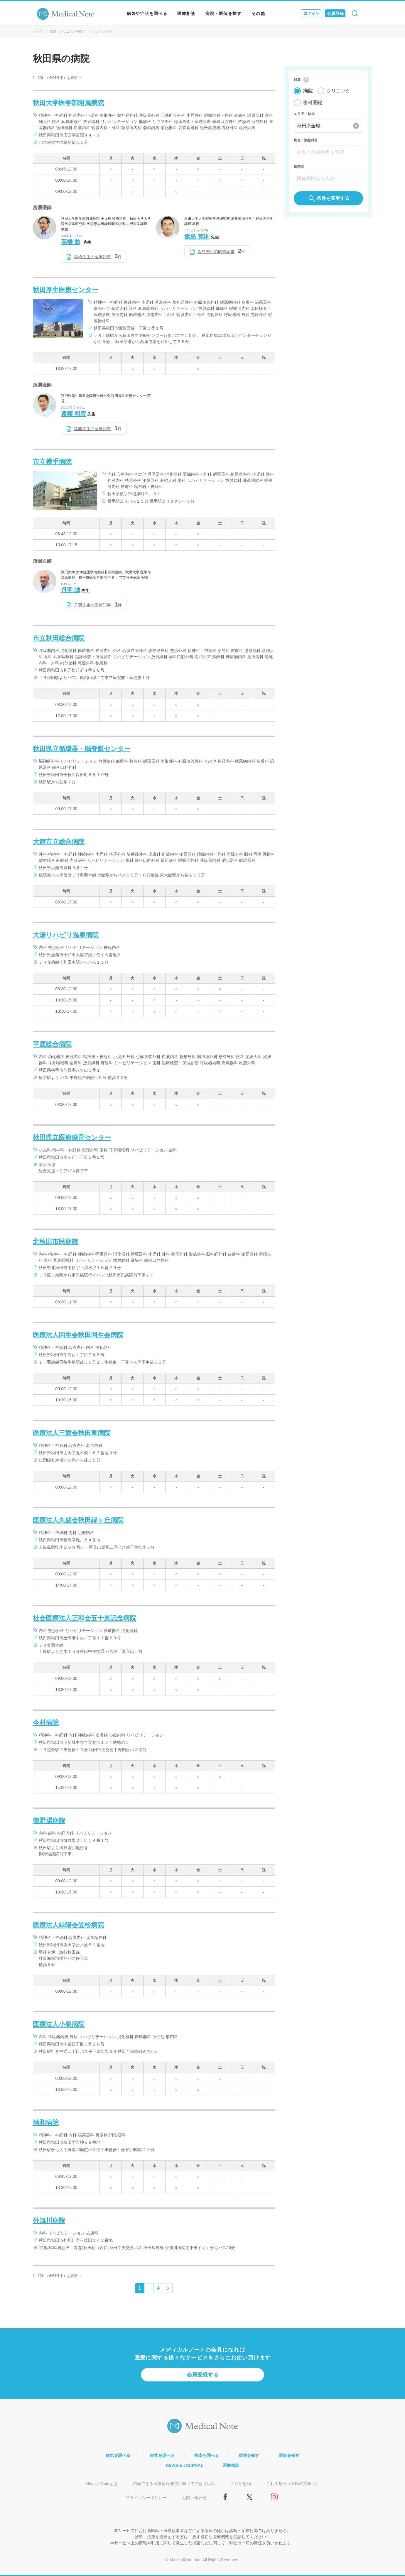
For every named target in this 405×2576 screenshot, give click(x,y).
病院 (308, 90)
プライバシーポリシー (146, 2497)
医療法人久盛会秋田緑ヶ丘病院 (78, 1520)
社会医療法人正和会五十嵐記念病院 (84, 1618)
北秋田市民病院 (55, 1241)
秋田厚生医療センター (65, 289)
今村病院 (46, 1722)
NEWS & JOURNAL (184, 2465)
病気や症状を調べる (147, 13)
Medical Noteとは (101, 2483)
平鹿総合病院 (52, 1044)
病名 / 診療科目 (306, 140)
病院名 (299, 166)
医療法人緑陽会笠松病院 (68, 1925)
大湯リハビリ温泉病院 (66, 935)
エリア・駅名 (304, 114)
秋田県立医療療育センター (72, 1137)
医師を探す (289, 2455)
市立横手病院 (52, 461)
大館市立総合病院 (59, 841)
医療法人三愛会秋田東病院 (71, 1433)
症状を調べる (162, 2455)
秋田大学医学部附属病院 (68, 103)
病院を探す (249, 2455)
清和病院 (46, 2122)
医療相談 (186, 13)
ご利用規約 (240, 2483)
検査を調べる (206, 2455)
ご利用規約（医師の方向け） (293, 2483)
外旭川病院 (49, 2220)
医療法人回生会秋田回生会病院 (78, 1335)
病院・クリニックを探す (67, 31)
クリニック (338, 90)
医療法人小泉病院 (59, 2024)
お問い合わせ (194, 2497)
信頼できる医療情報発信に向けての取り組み (174, 2483)
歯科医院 (312, 102)
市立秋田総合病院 (59, 638)
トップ (37, 31)
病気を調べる (118, 2455)
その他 (258, 13)
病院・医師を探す (223, 13)
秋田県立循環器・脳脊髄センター (82, 748)
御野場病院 (49, 1820)
